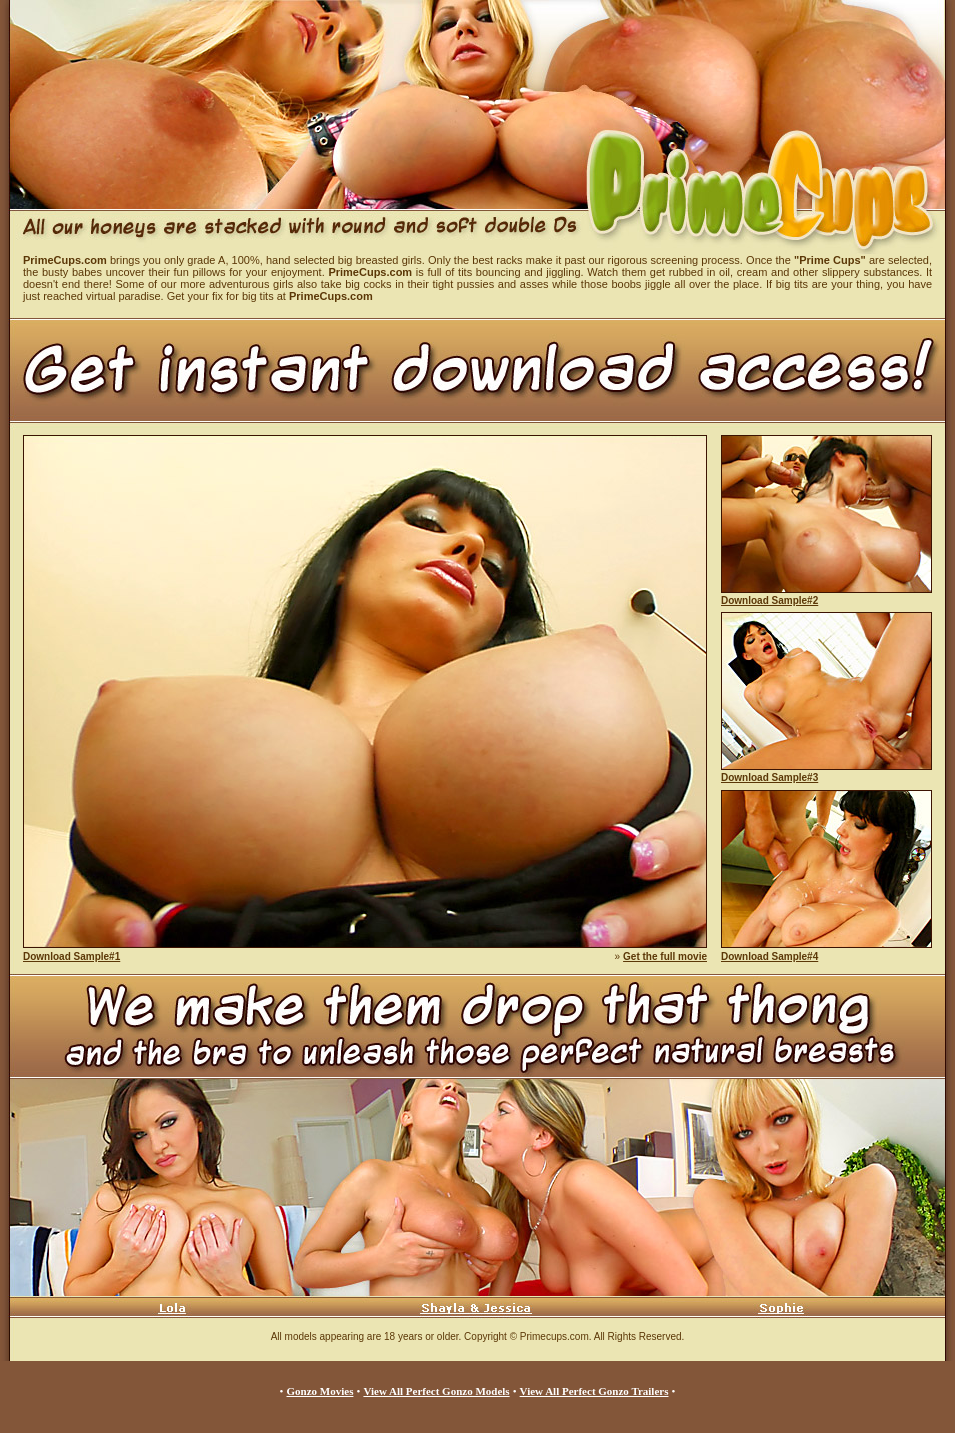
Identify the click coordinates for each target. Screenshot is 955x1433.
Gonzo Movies (320, 1391)
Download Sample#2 (769, 600)
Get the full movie (665, 956)
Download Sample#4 (769, 956)
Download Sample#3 (769, 777)
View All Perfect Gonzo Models (436, 1391)
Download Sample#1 (71, 956)
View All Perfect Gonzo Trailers (594, 1391)
